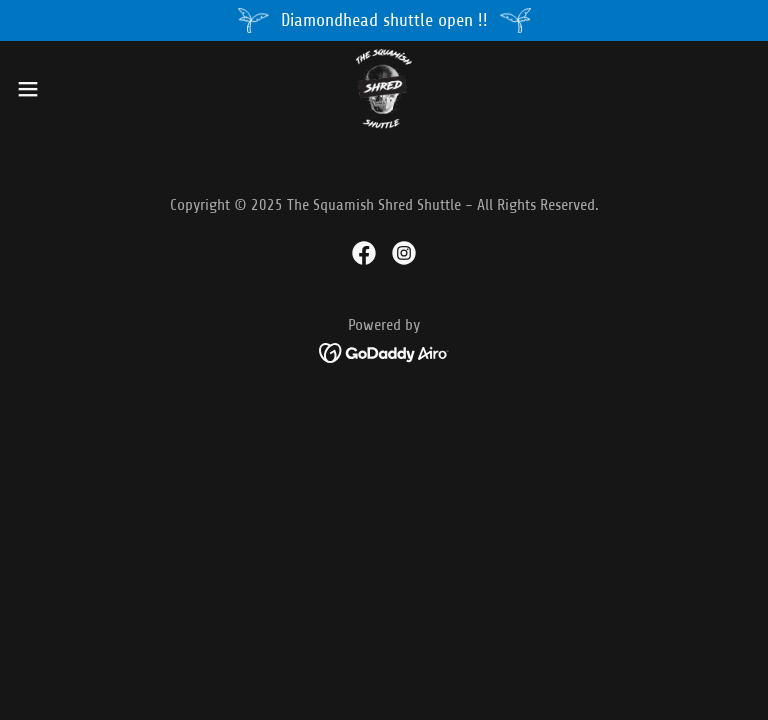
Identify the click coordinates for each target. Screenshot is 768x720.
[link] (384, 89)
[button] (64, 89)
